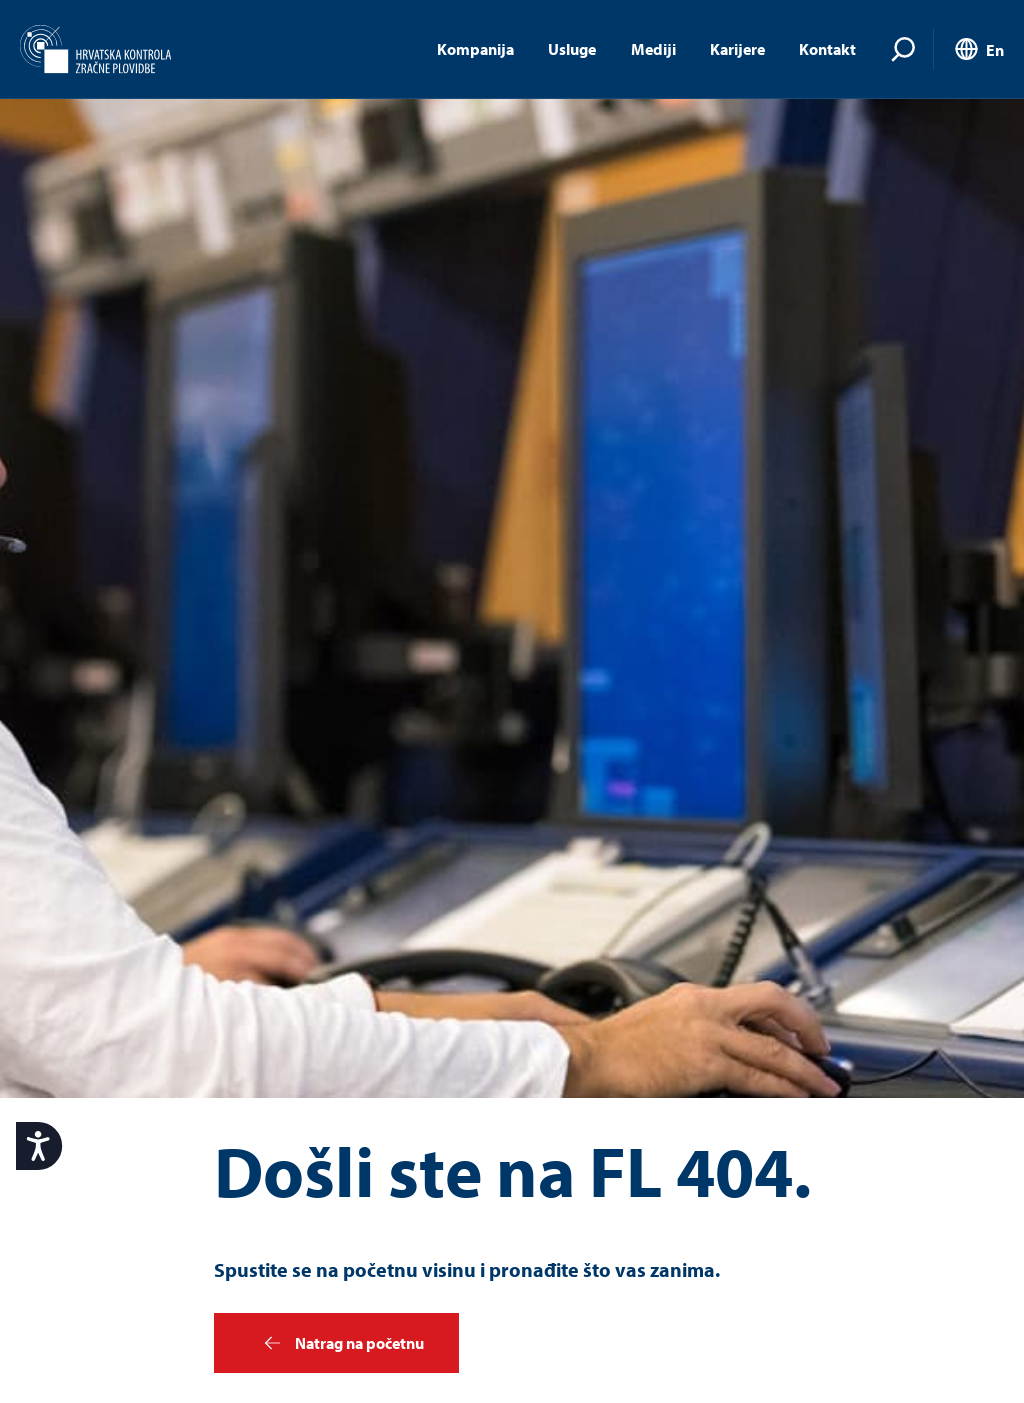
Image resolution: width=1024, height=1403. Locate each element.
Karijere (737, 49)
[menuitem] (977, 51)
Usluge (572, 49)
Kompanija (475, 49)
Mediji (653, 49)
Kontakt (827, 49)
